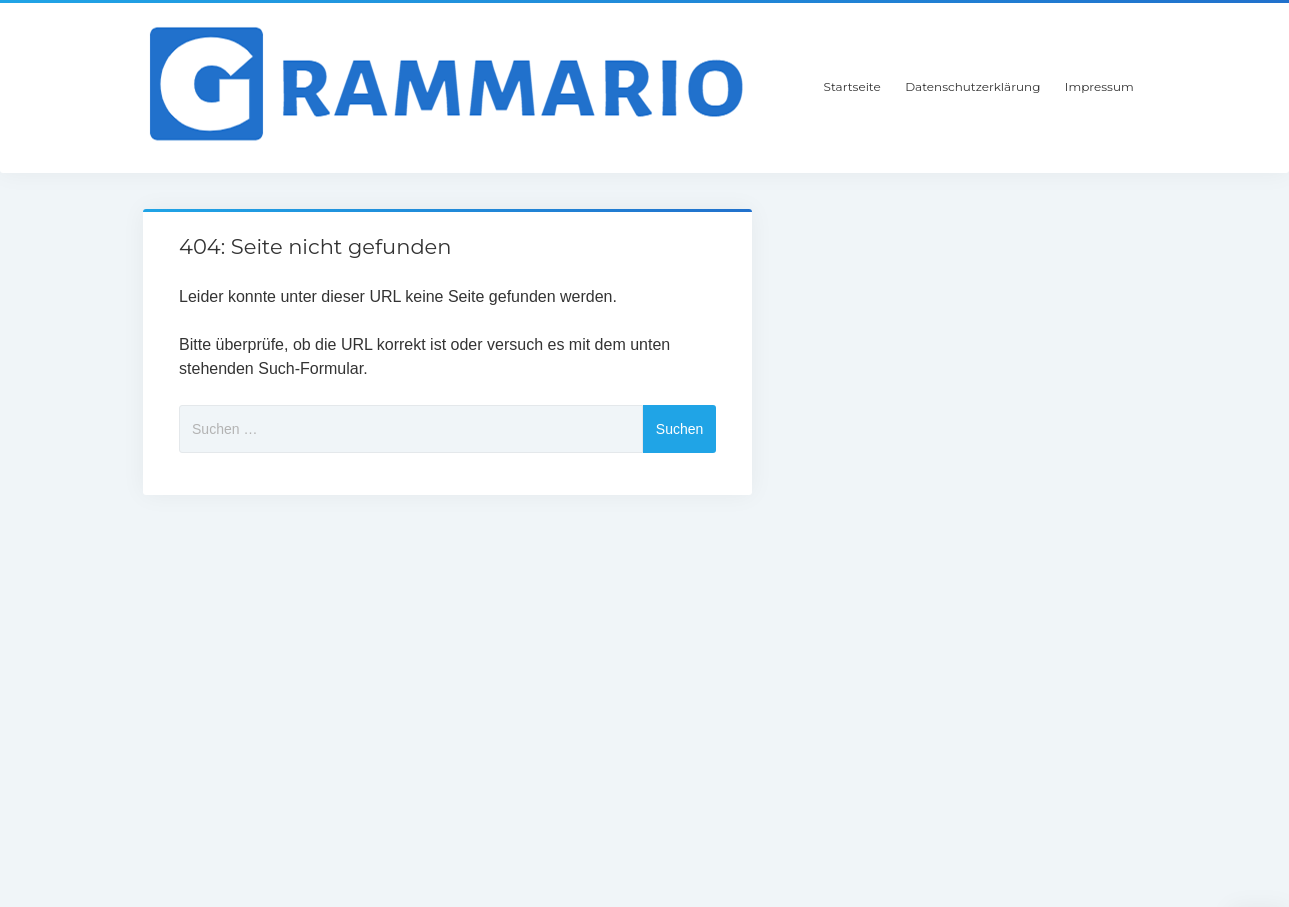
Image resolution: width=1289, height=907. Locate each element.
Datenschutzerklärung (972, 86)
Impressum (1099, 86)
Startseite (852, 86)
